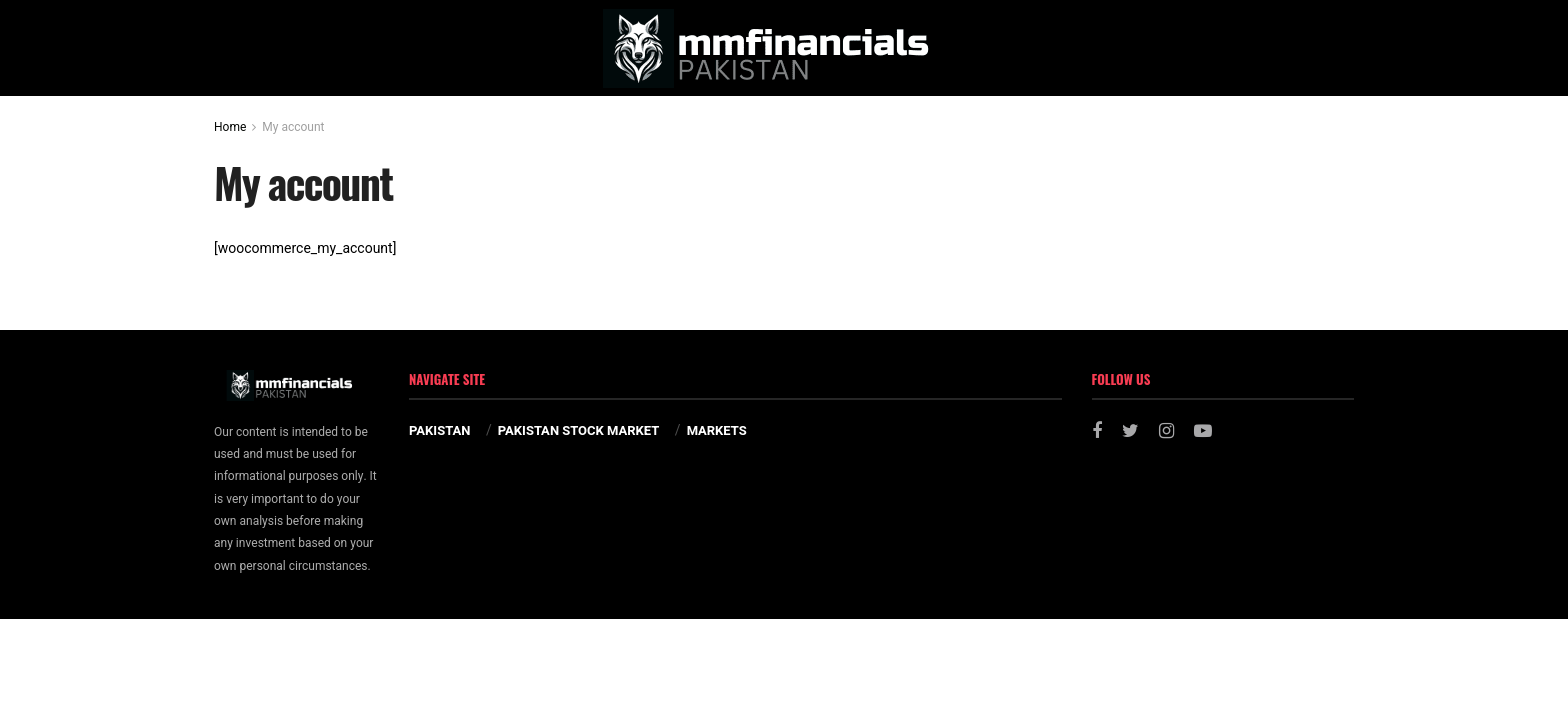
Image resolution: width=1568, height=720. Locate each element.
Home (230, 127)
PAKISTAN (439, 430)
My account (293, 127)
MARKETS (717, 430)
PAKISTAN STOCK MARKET (579, 430)
